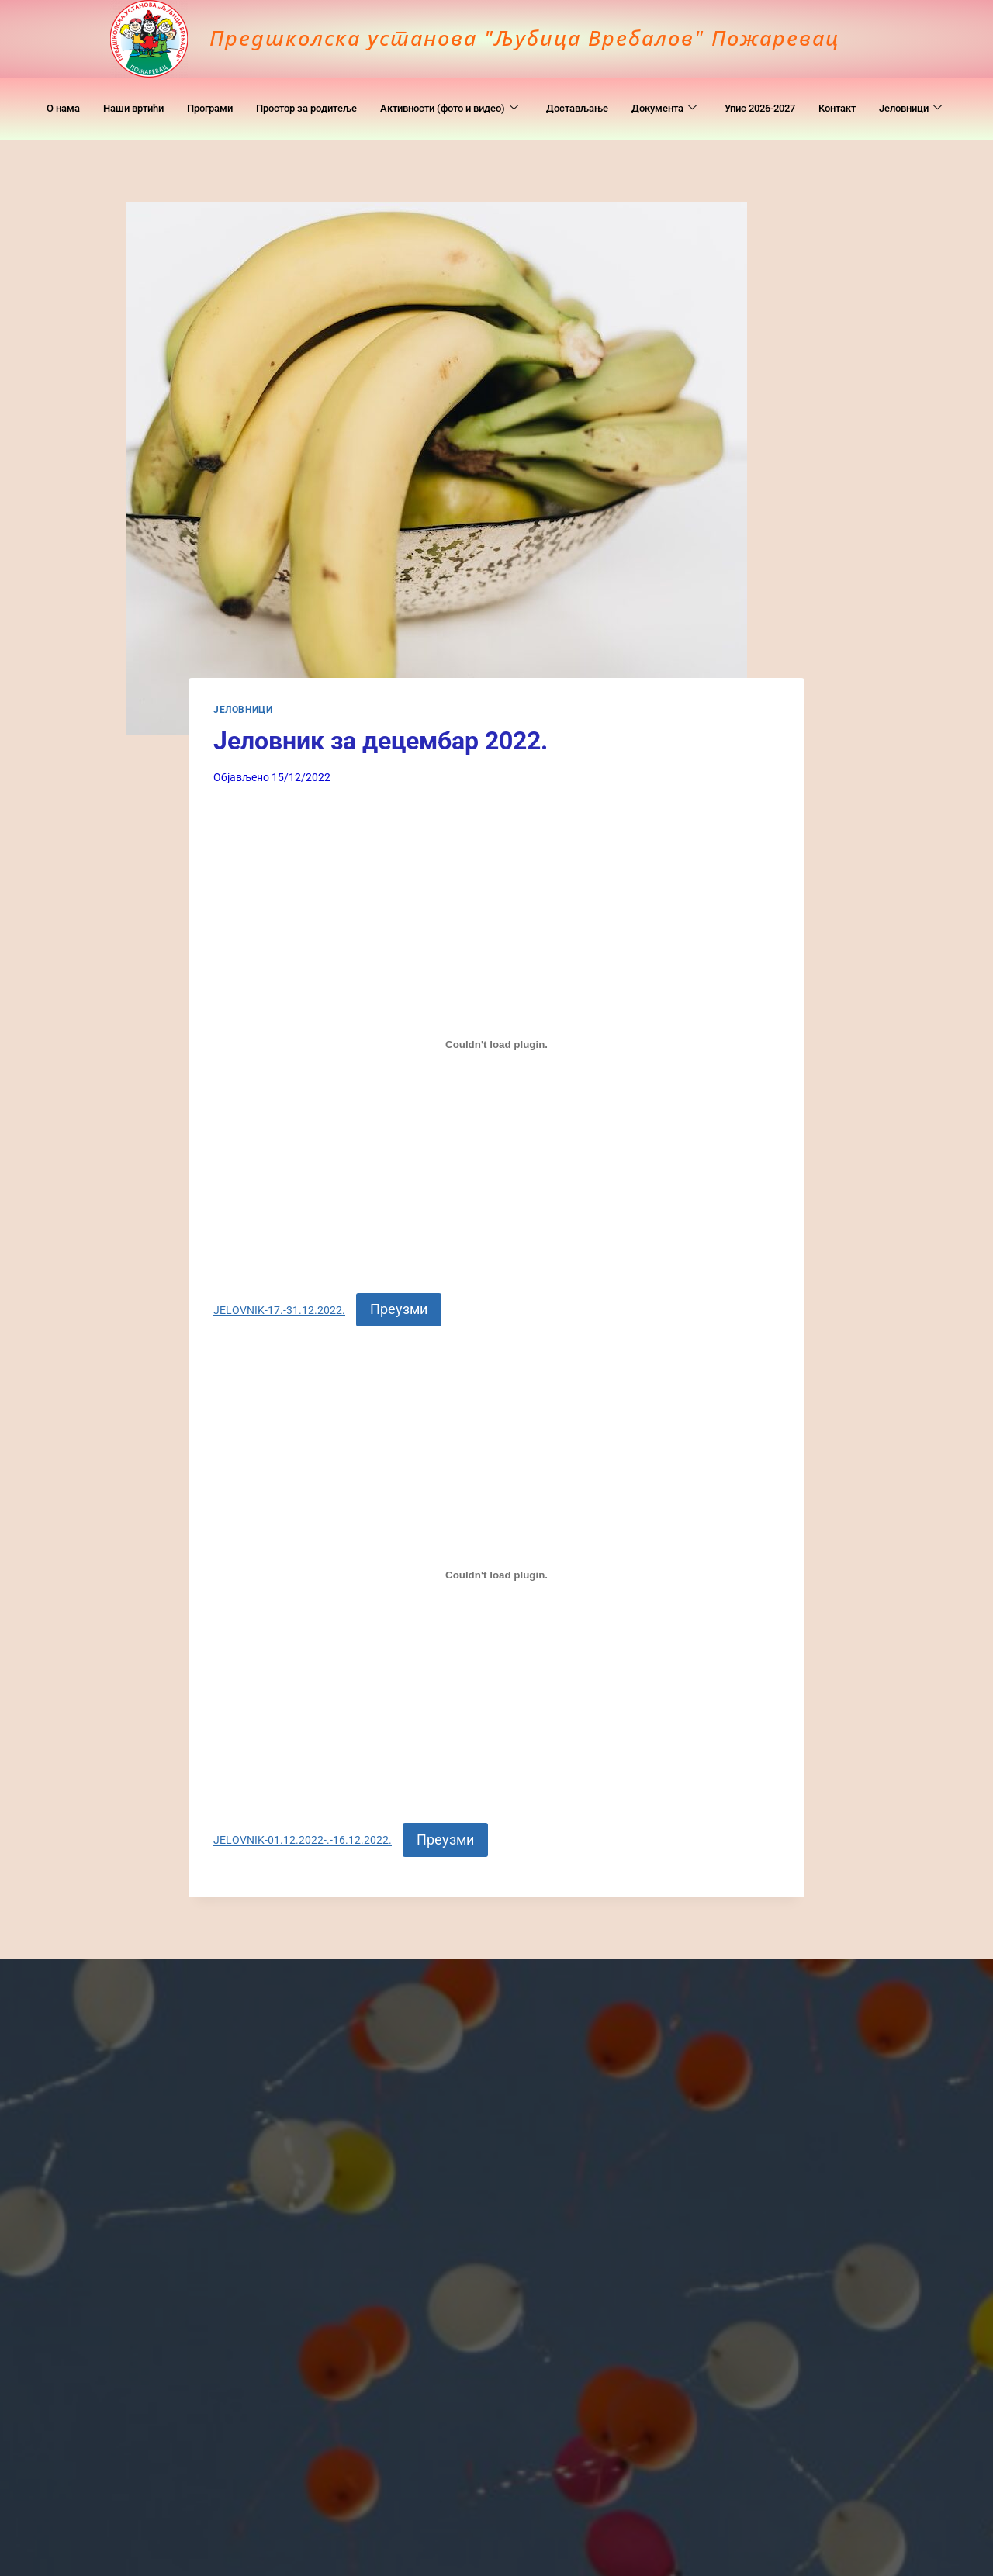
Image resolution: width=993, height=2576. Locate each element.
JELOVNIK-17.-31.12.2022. (279, 1310)
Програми (219, 93)
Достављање (640, 93)
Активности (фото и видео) (493, 93)
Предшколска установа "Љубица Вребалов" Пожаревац (534, 37)
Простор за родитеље (328, 93)
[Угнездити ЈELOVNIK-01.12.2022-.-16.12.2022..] (496, 1574)
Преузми (398, 1309)
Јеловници (494, 124)
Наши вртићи (131, 93)
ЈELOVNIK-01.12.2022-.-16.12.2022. (302, 1840)
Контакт (937, 93)
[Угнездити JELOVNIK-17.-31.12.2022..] (496, 1044)
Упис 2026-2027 (846, 93)
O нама (52, 93)
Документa (737, 93)
